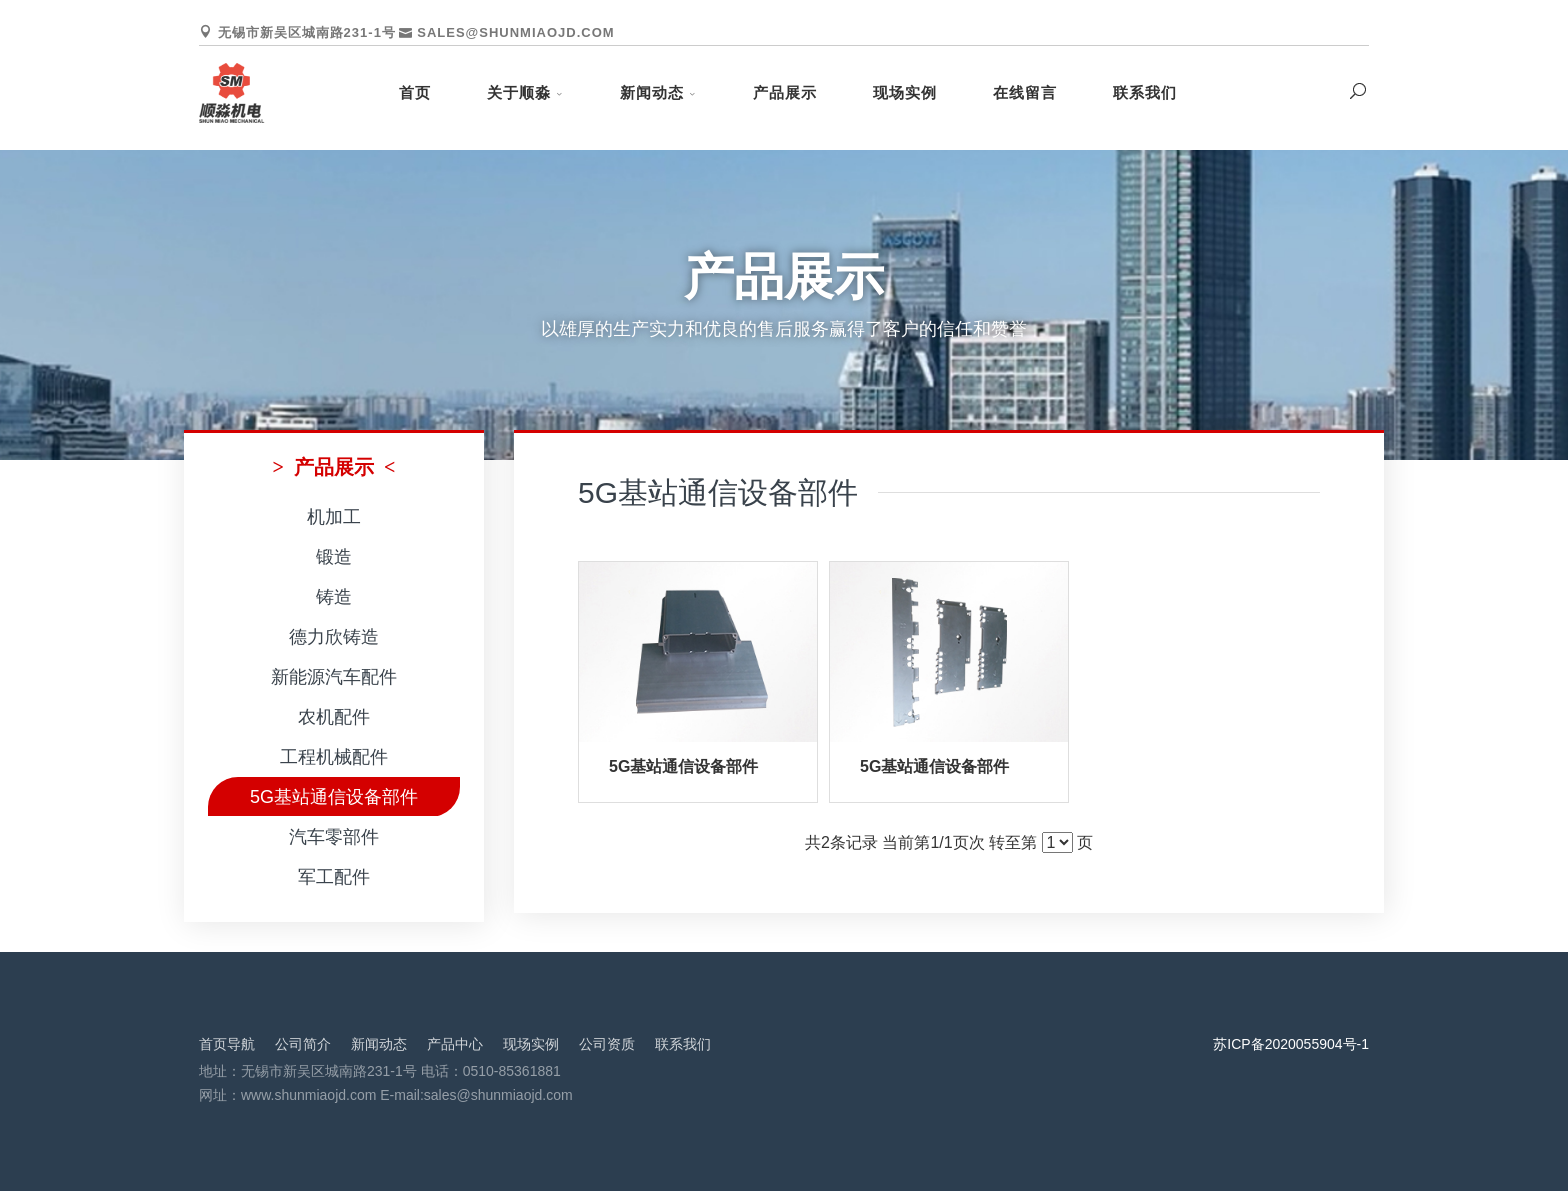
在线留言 (1025, 93)
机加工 (334, 517)
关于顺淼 (519, 93)
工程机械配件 (334, 757)
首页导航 (227, 1044)
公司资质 (607, 1044)
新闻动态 (652, 93)
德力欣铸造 (334, 637)
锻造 (334, 557)
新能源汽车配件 (334, 677)
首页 (415, 93)
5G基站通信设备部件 (334, 797)
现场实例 (905, 93)
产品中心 (455, 1044)
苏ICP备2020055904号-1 (1291, 1044)
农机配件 (334, 717)
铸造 (334, 597)
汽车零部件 (334, 837)
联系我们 (1145, 93)
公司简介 (303, 1044)
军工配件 (334, 877)
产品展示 (785, 93)
